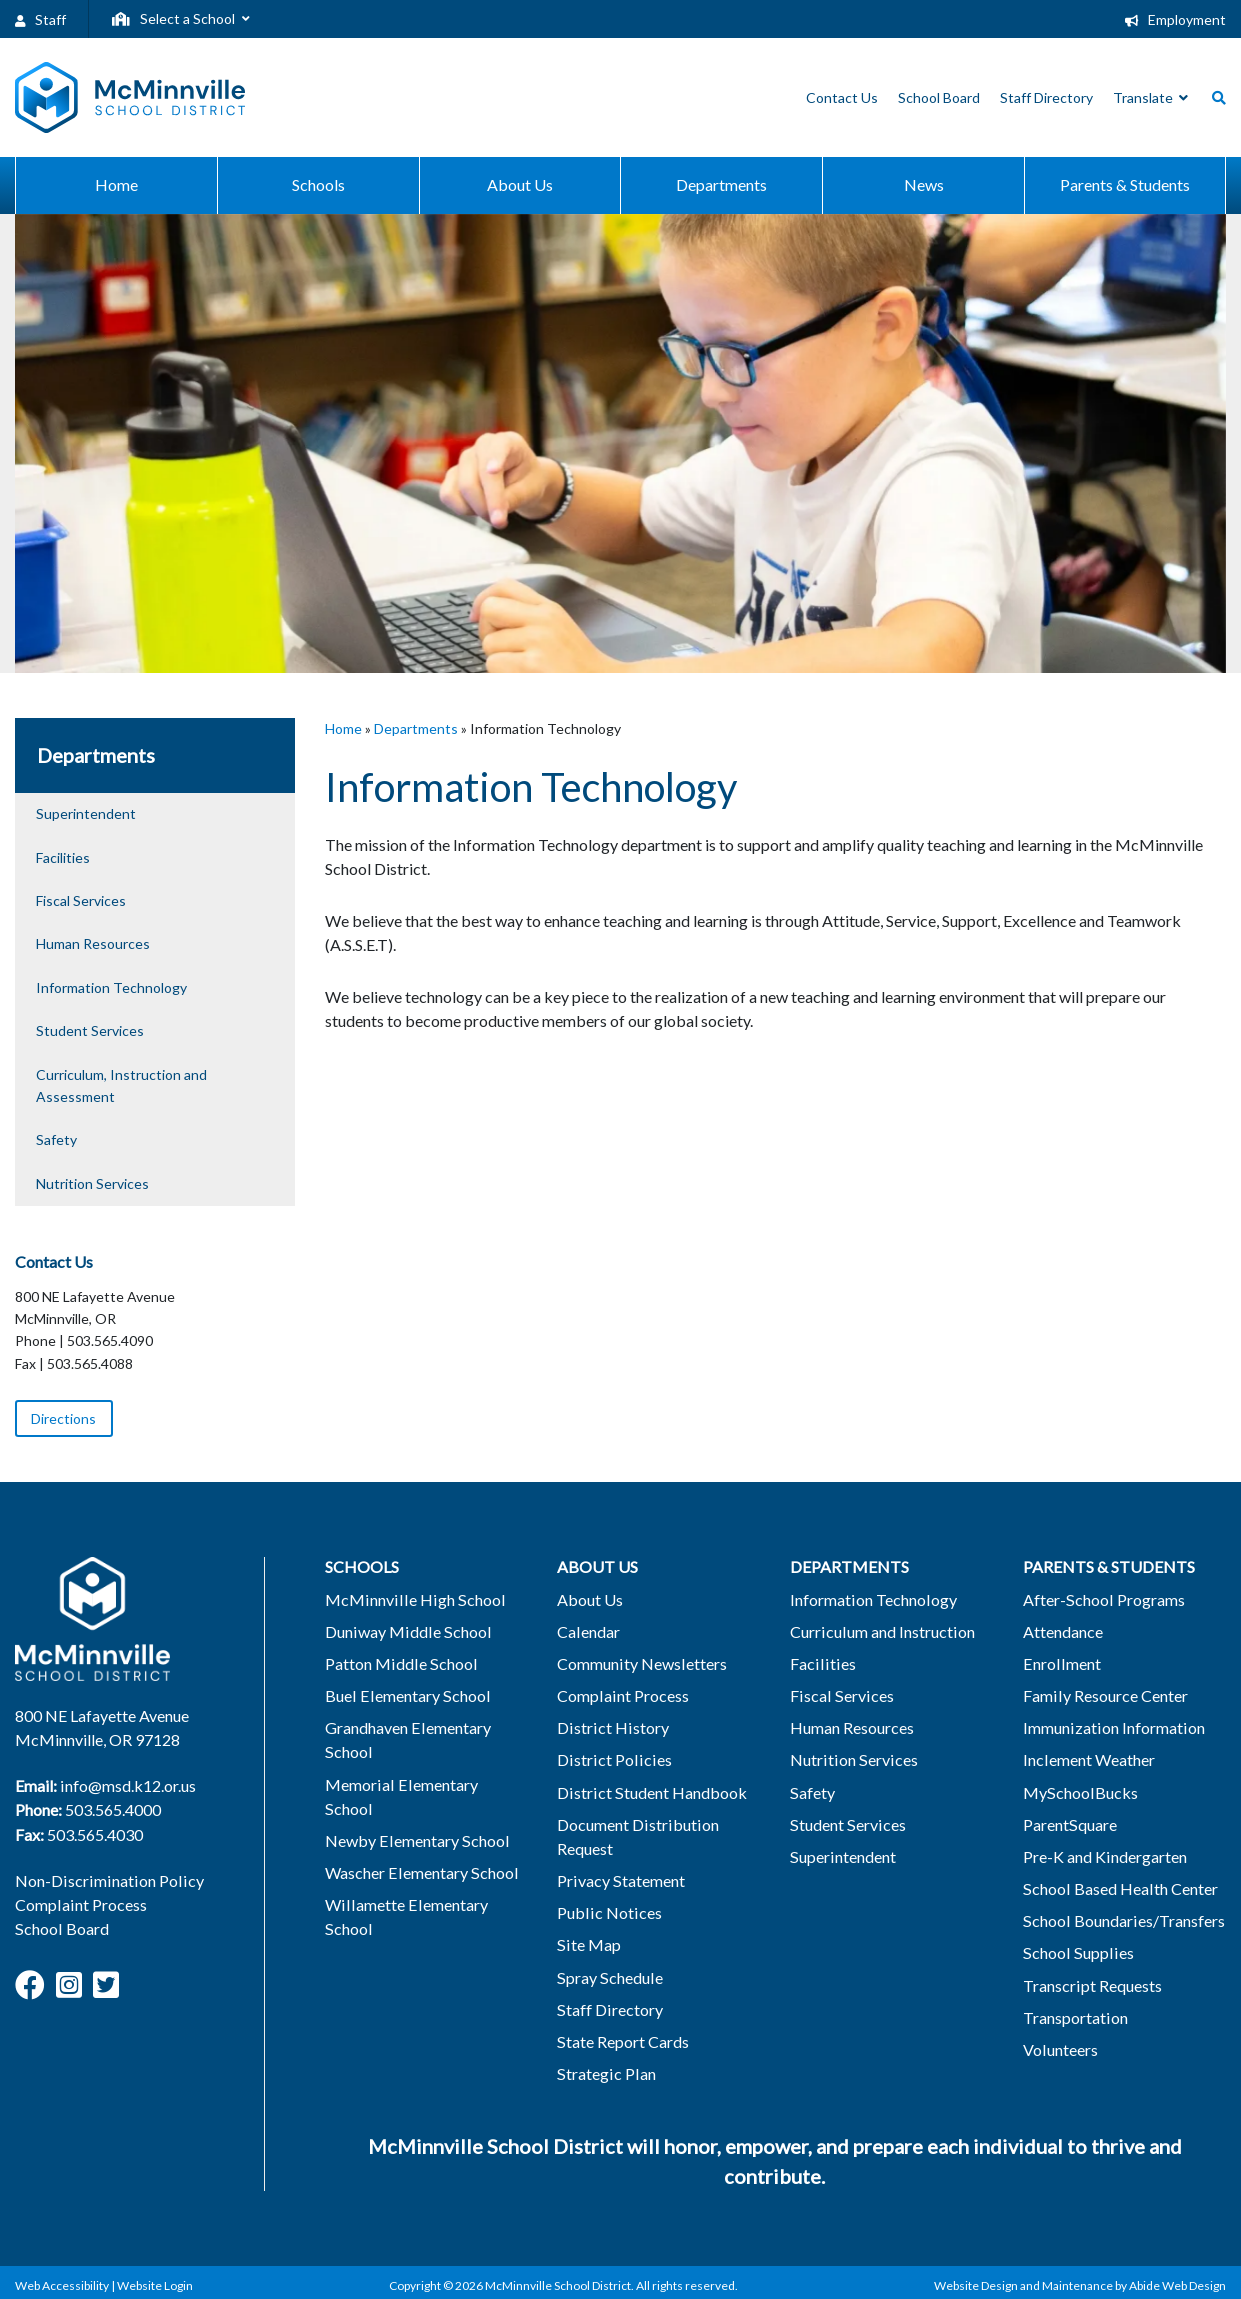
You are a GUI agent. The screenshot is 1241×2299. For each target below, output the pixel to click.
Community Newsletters (635, 1663)
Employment (1175, 19)
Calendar (582, 1631)
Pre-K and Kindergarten (1098, 1855)
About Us (584, 1599)
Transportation (1069, 2015)
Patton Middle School (393, 1663)
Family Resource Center (1098, 1695)
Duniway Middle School (400, 1631)
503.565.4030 (95, 1833)
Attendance (1057, 1631)
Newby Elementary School (409, 1815)
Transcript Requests (1086, 1983)
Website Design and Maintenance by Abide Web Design (1080, 2283)
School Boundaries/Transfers (1116, 1919)
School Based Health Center (1113, 1887)
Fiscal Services (81, 900)
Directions (63, 1418)
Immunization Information (1106, 1727)
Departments (416, 728)
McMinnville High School (406, 1599)
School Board (61, 1928)
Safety (56, 1139)
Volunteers (1054, 2047)
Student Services (90, 1030)
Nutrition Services (92, 1183)
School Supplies (1070, 1951)
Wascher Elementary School (414, 1847)
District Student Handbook (644, 1791)
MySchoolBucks (1073, 1791)
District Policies (606, 1759)
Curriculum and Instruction (875, 1631)
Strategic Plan (599, 2071)
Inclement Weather (1082, 1759)
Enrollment (1054, 1663)
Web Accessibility (62, 2283)
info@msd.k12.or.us (127, 1785)
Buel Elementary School (399, 1695)
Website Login (155, 2283)
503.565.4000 (113, 1809)
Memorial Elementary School (418, 1783)
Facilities (63, 857)
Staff (40, 19)
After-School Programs (1097, 1599)
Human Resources (93, 943)
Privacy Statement (614, 1879)
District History (605, 1727)
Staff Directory (603, 2007)
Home (343, 728)
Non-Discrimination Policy (106, 1880)
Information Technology (111, 987)
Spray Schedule (602, 1975)
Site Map (582, 1943)
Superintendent (86, 813)
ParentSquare (1063, 1823)
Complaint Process (80, 1904)
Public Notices (602, 1911)
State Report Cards (616, 2039)
